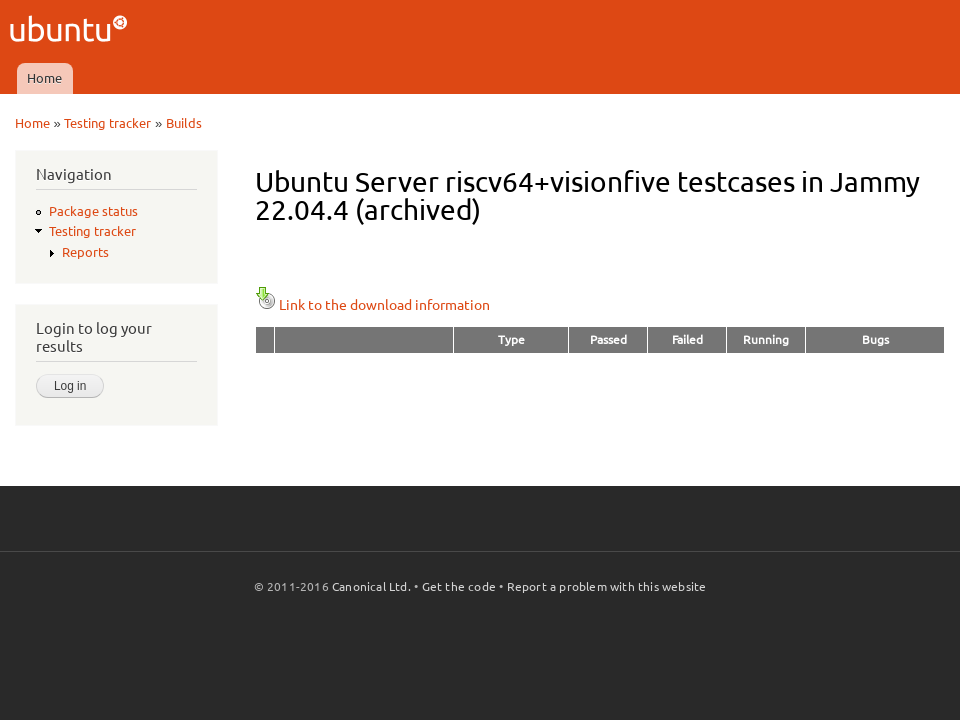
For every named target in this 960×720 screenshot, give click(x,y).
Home (44, 78)
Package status (93, 211)
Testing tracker (107, 123)
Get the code (459, 586)
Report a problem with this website (607, 586)
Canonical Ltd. (371, 586)
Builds (184, 123)
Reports (85, 252)
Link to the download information (372, 305)
